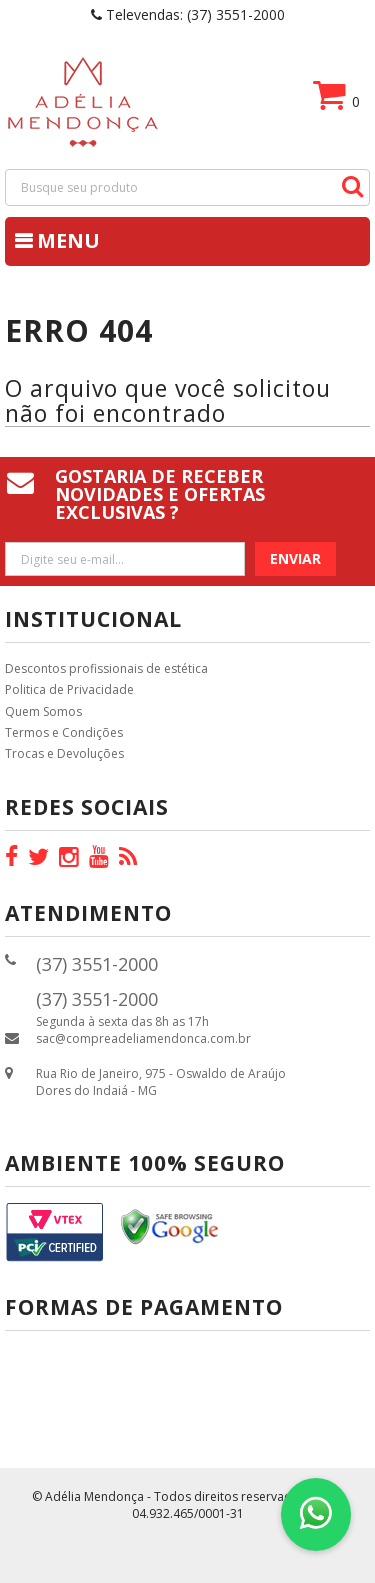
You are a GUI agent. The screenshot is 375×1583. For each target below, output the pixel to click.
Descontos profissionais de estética (106, 668)
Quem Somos (43, 711)
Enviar (295, 558)
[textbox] (187, 187)
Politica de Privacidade (69, 689)
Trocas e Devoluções (64, 753)
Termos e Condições (64, 732)
